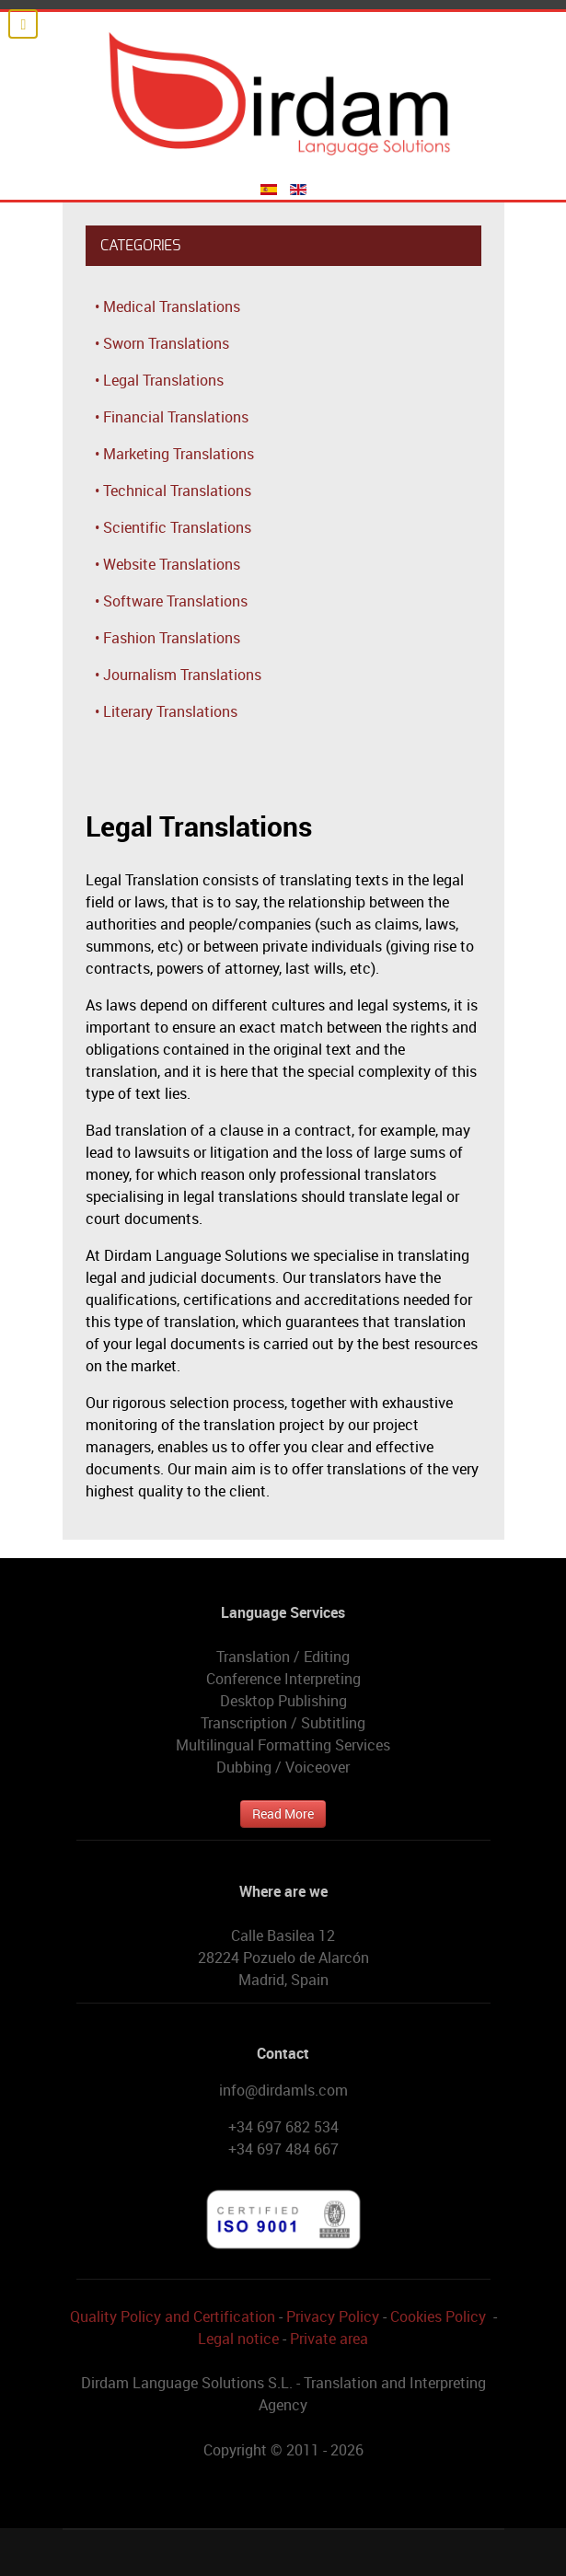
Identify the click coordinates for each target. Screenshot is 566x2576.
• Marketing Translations (174, 454)
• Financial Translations (171, 417)
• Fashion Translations (167, 638)
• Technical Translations (173, 490)
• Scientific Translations (173, 527)
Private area (329, 2338)
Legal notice (238, 2338)
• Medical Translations (167, 306)
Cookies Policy (438, 2316)
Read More (283, 1813)
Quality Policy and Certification (172, 2316)
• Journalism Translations (178, 674)
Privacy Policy (332, 2316)
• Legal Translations (159, 380)
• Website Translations (167, 564)
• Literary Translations (166, 711)
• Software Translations (171, 601)
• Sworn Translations (162, 343)
